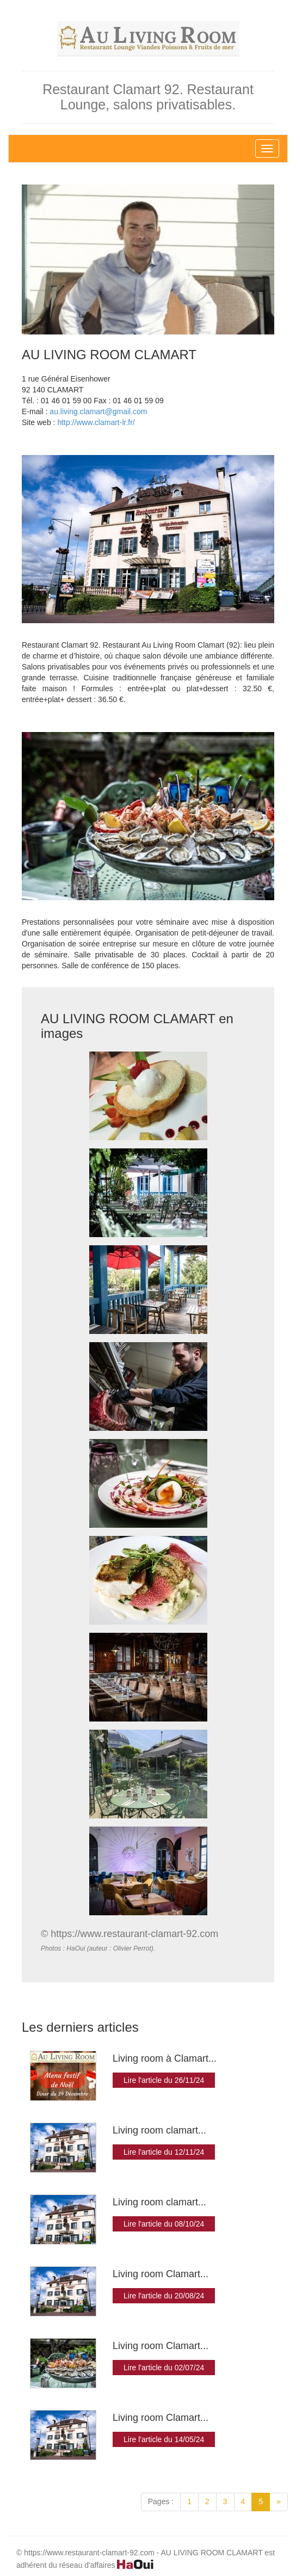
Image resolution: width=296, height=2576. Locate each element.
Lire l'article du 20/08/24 (164, 2295)
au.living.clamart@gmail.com (98, 411)
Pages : (161, 2501)
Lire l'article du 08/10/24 (164, 2224)
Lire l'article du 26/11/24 (164, 2080)
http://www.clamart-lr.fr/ (95, 422)
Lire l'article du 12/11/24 (164, 2152)
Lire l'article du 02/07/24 (164, 2367)
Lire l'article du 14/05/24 (164, 2439)
